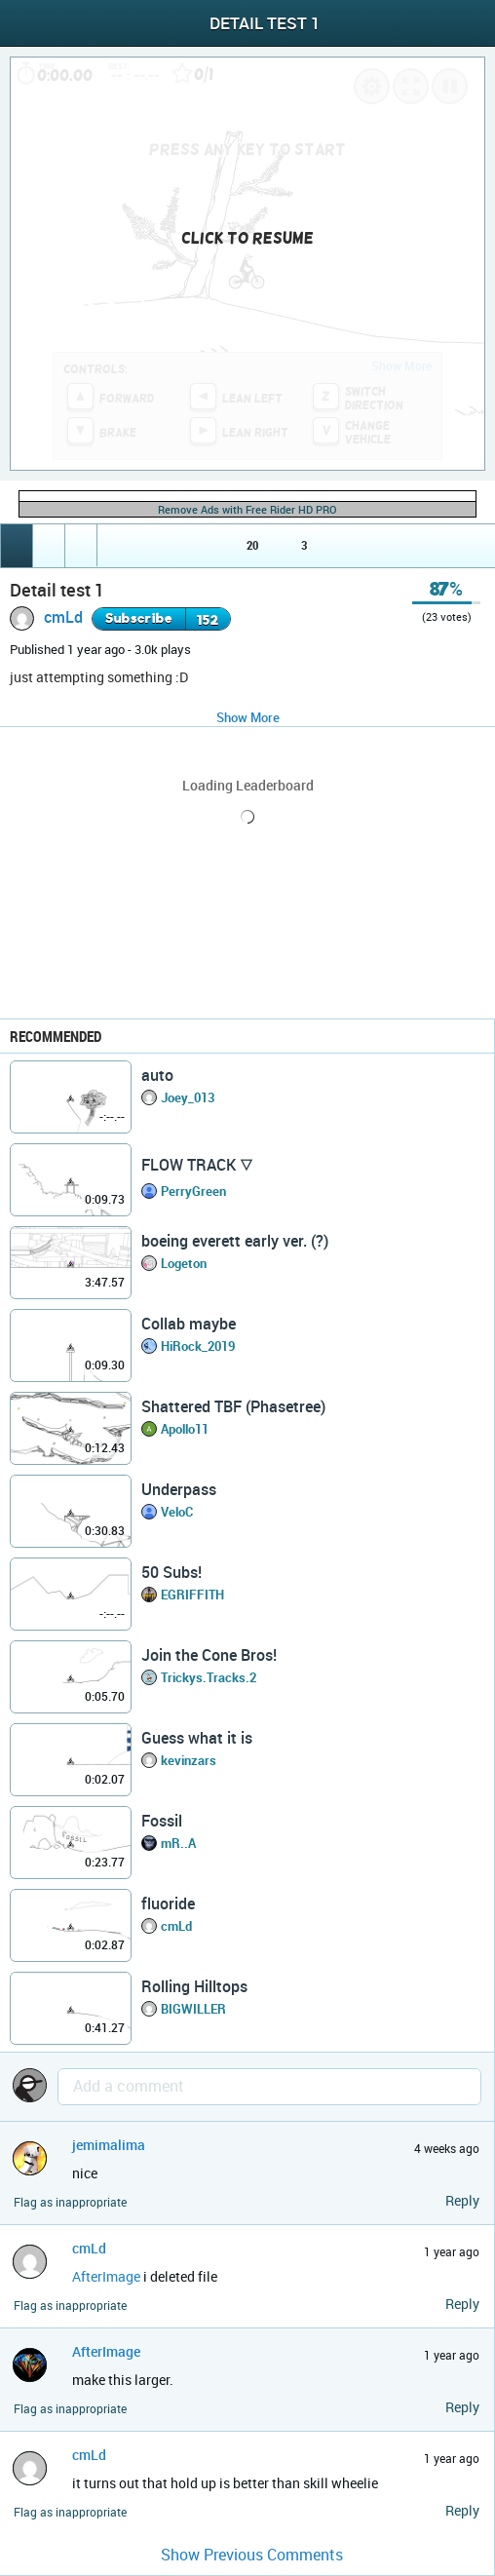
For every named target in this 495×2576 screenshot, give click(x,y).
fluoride (168, 1903)
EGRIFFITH (192, 1594)
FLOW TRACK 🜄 (197, 1164)
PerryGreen (193, 1191)
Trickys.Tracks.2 (208, 1677)
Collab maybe (188, 1323)
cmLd (63, 617)
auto (157, 1075)
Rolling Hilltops (194, 1986)
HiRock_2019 (198, 1346)
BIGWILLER (193, 2009)
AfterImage (106, 2276)
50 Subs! (171, 1572)
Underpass (178, 1489)
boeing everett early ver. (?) (234, 1240)
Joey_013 (187, 1097)
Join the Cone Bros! (209, 1655)
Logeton (184, 1263)
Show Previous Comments (252, 2554)
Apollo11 (185, 1429)
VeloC (177, 1511)
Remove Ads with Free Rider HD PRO (247, 509)
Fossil (161, 1820)
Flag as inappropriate (70, 2202)
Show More (248, 717)
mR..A (178, 1843)
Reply (462, 2200)
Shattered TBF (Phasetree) (233, 1406)
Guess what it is (196, 1738)
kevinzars (188, 1760)
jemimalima (108, 2144)
